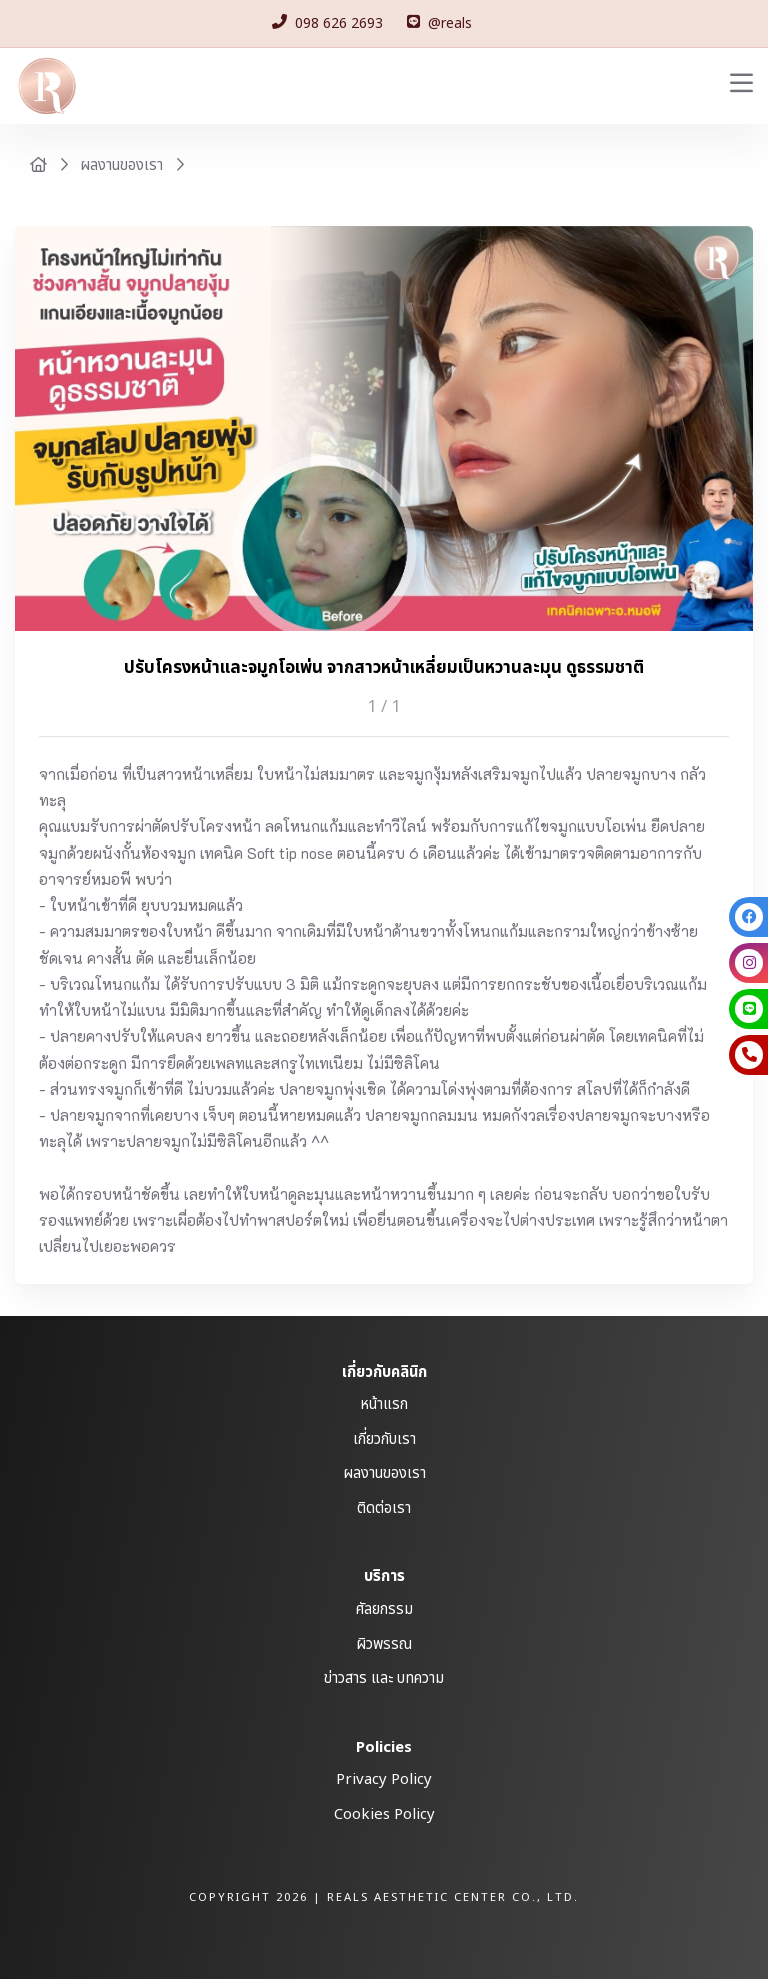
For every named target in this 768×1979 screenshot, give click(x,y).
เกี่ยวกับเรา (384, 1439)
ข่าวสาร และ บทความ (384, 1678)
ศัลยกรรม (384, 1609)
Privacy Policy (384, 1779)
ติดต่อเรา (384, 1508)
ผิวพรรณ (384, 1644)
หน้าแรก (384, 1404)
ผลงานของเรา (121, 165)
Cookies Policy (384, 1814)
